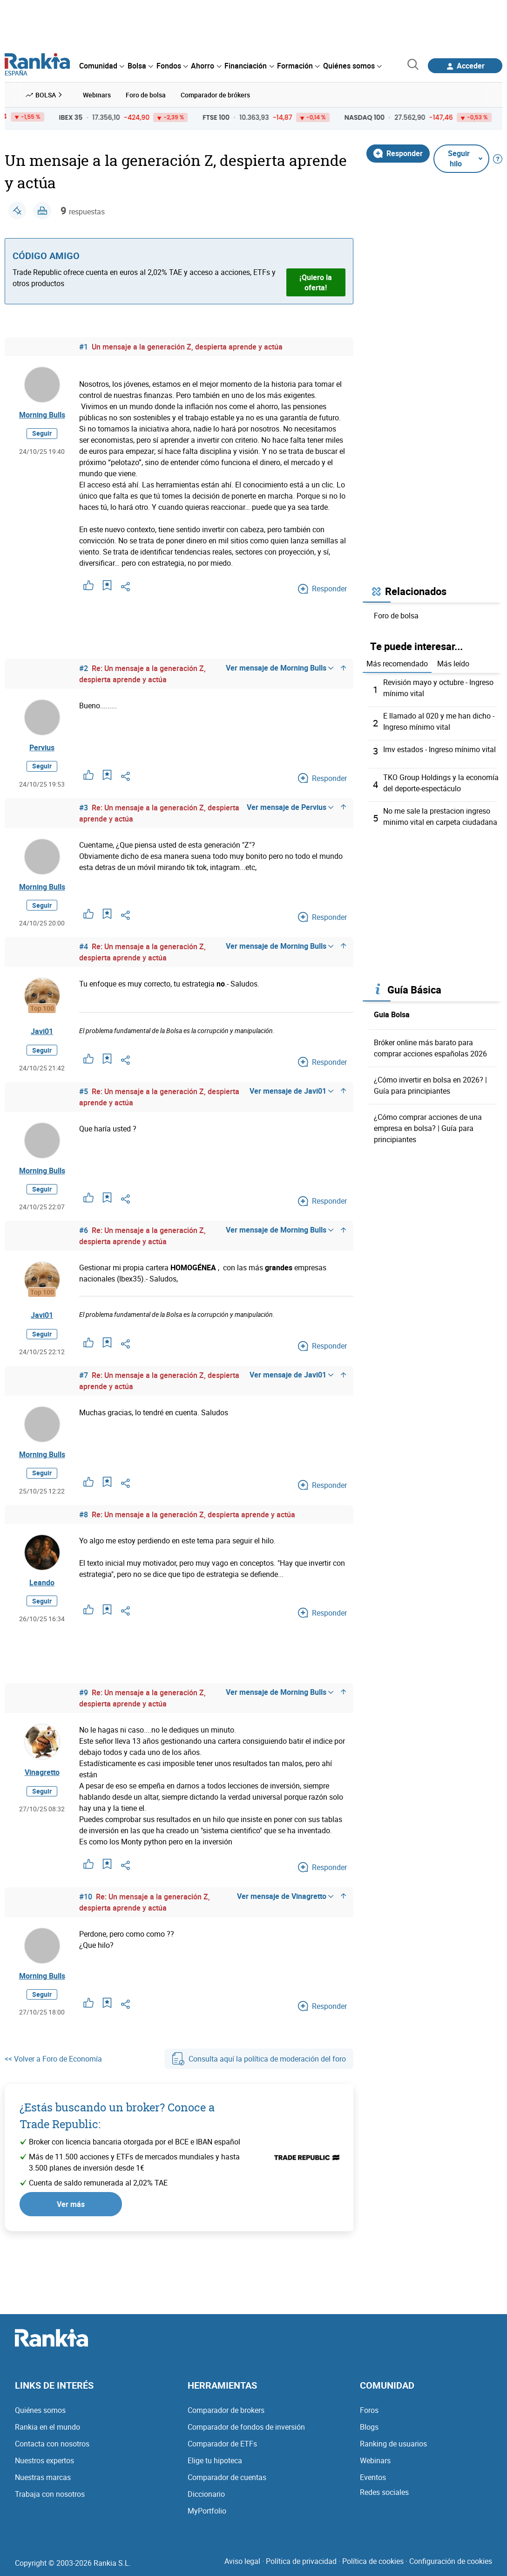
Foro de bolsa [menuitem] (146, 94)
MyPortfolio (207, 2511)
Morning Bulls (42, 415)
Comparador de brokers (226, 2410)
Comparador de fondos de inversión (246, 2427)
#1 (83, 347)
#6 (83, 1230)
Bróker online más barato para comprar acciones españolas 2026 (430, 1048)
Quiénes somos (40, 2410)
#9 (83, 1692)
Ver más (71, 2204)
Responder (398, 153)
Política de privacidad (301, 2561)
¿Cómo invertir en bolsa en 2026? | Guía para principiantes (430, 1085)
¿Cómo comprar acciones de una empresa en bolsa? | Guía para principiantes (428, 1128)
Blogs (369, 2427)
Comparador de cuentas (227, 2477)
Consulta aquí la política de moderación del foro (259, 2058)
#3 (83, 807)
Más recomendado (397, 663)
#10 (85, 1896)
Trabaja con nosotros (50, 2494)
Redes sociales (384, 2492)
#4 (83, 946)
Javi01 (42, 1031)
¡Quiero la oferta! (315, 282)
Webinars (375, 2460)
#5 (83, 1091)
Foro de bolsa (396, 615)
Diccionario (206, 2494)
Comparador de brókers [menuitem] (215, 94)
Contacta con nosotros (52, 2444)
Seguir (42, 433)
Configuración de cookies (450, 2561)
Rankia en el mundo (47, 2427)
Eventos (373, 2477)
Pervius (41, 747)
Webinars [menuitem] (97, 94)
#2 (83, 668)
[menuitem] (101, 65)
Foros (369, 2410)
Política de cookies (373, 2561)
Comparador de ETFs (222, 2444)
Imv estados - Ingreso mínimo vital (439, 749)
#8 (83, 1514)
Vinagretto (42, 1772)
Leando (41, 1582)
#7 (83, 1375)
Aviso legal (242, 2561)
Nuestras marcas (43, 2477)
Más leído (453, 663)
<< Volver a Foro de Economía (53, 2059)
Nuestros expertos (44, 2460)
